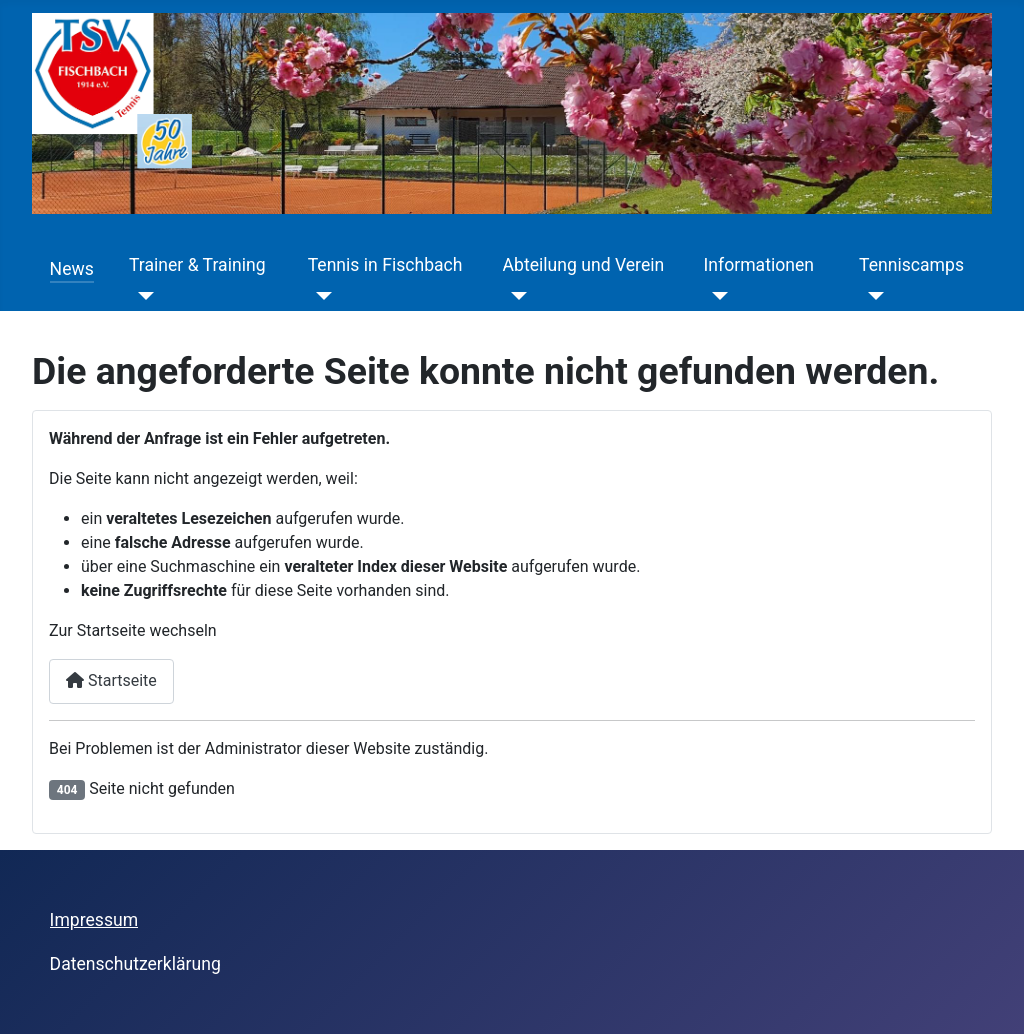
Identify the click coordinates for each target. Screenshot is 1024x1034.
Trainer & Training (197, 265)
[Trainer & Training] (141, 296)
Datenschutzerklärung (135, 964)
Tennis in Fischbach (385, 265)
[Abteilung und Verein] (515, 296)
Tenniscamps (911, 265)
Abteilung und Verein (584, 265)
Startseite (111, 680)
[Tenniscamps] (871, 296)
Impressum (94, 920)
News (72, 269)
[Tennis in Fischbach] (320, 296)
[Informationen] (716, 296)
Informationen (759, 265)
